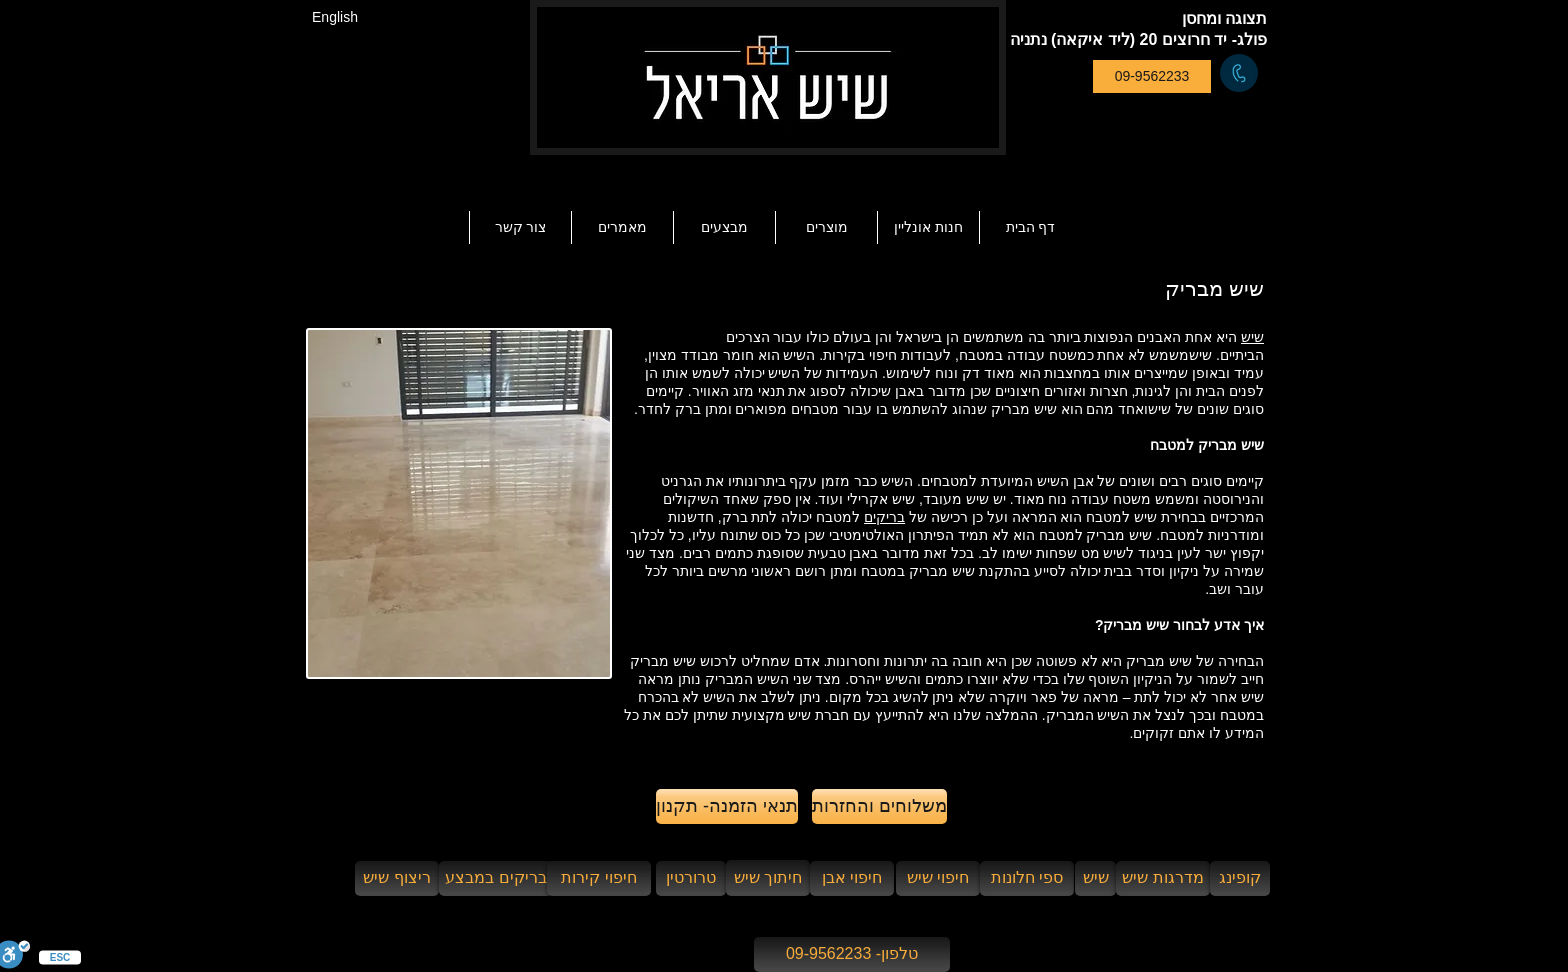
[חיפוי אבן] (852, 878)
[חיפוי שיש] (938, 878)
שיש (1252, 337)
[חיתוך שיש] (768, 878)
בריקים (884, 517)
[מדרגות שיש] (1163, 878)
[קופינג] (1240, 878)
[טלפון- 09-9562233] (852, 954)
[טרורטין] (691, 878)
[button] (622, 227)
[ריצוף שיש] (397, 878)
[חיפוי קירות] (599, 878)
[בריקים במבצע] (496, 878)
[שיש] (1095, 878)
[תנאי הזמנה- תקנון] (727, 806)
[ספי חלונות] (1027, 878)
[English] (335, 17)
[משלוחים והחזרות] (879, 806)
